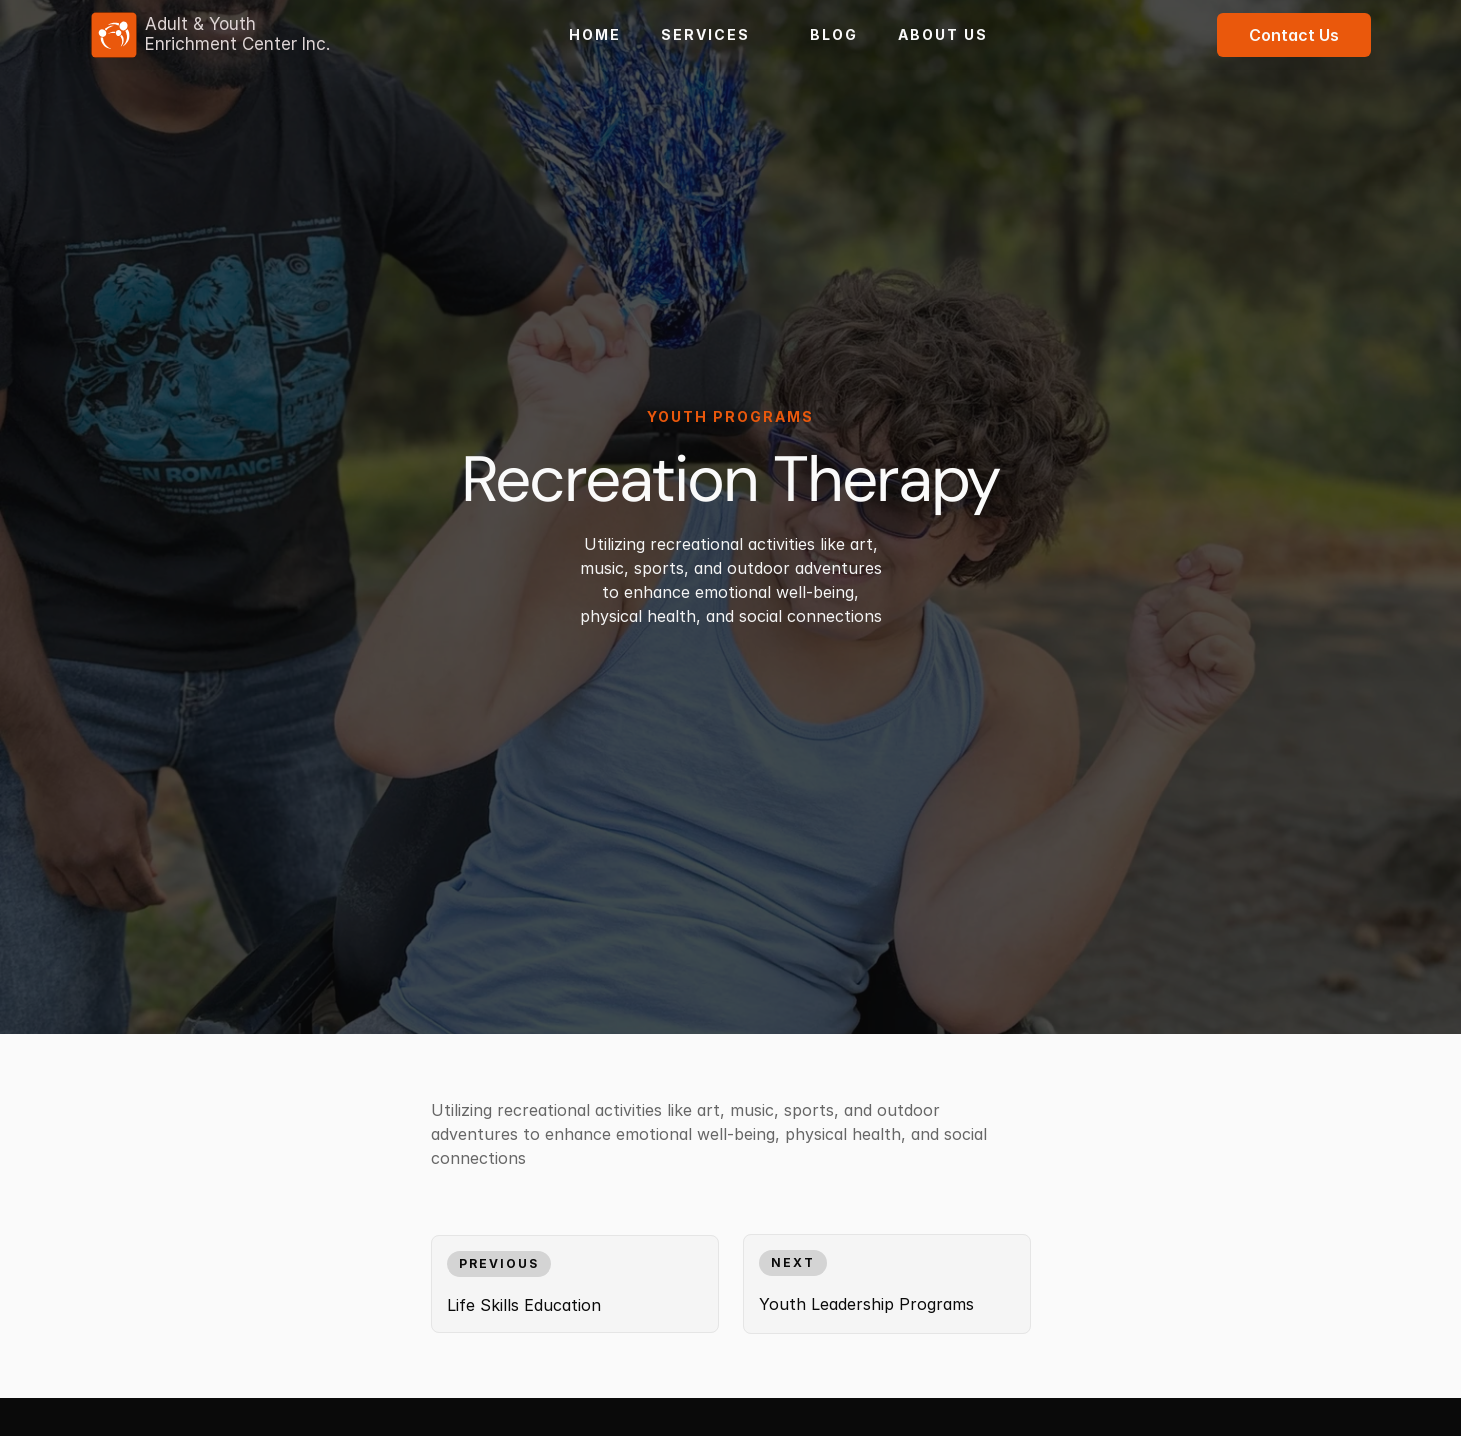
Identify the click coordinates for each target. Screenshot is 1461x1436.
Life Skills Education (524, 1305)
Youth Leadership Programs (866, 1304)
